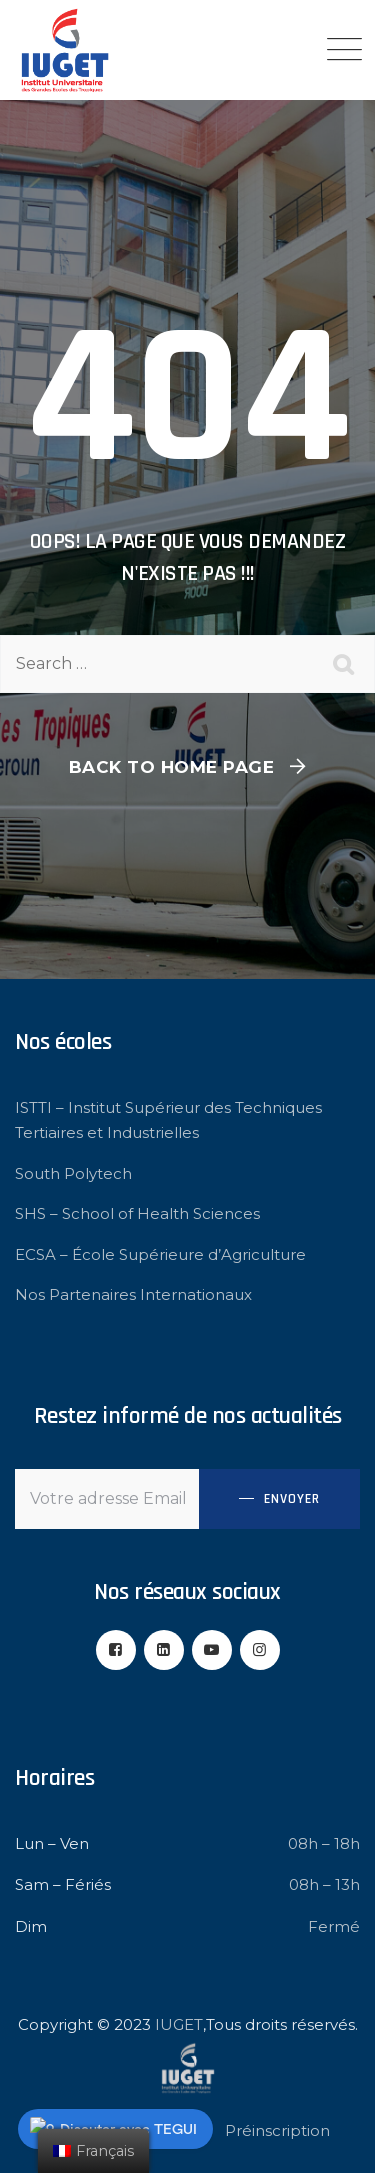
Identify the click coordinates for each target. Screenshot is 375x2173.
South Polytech (73, 1173)
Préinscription (277, 2130)
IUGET (179, 2024)
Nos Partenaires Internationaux (133, 1294)
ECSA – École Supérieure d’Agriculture (160, 1254)
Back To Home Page (172, 767)
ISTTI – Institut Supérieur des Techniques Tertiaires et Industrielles (168, 1120)
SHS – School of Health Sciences (137, 1213)
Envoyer (292, 1499)
